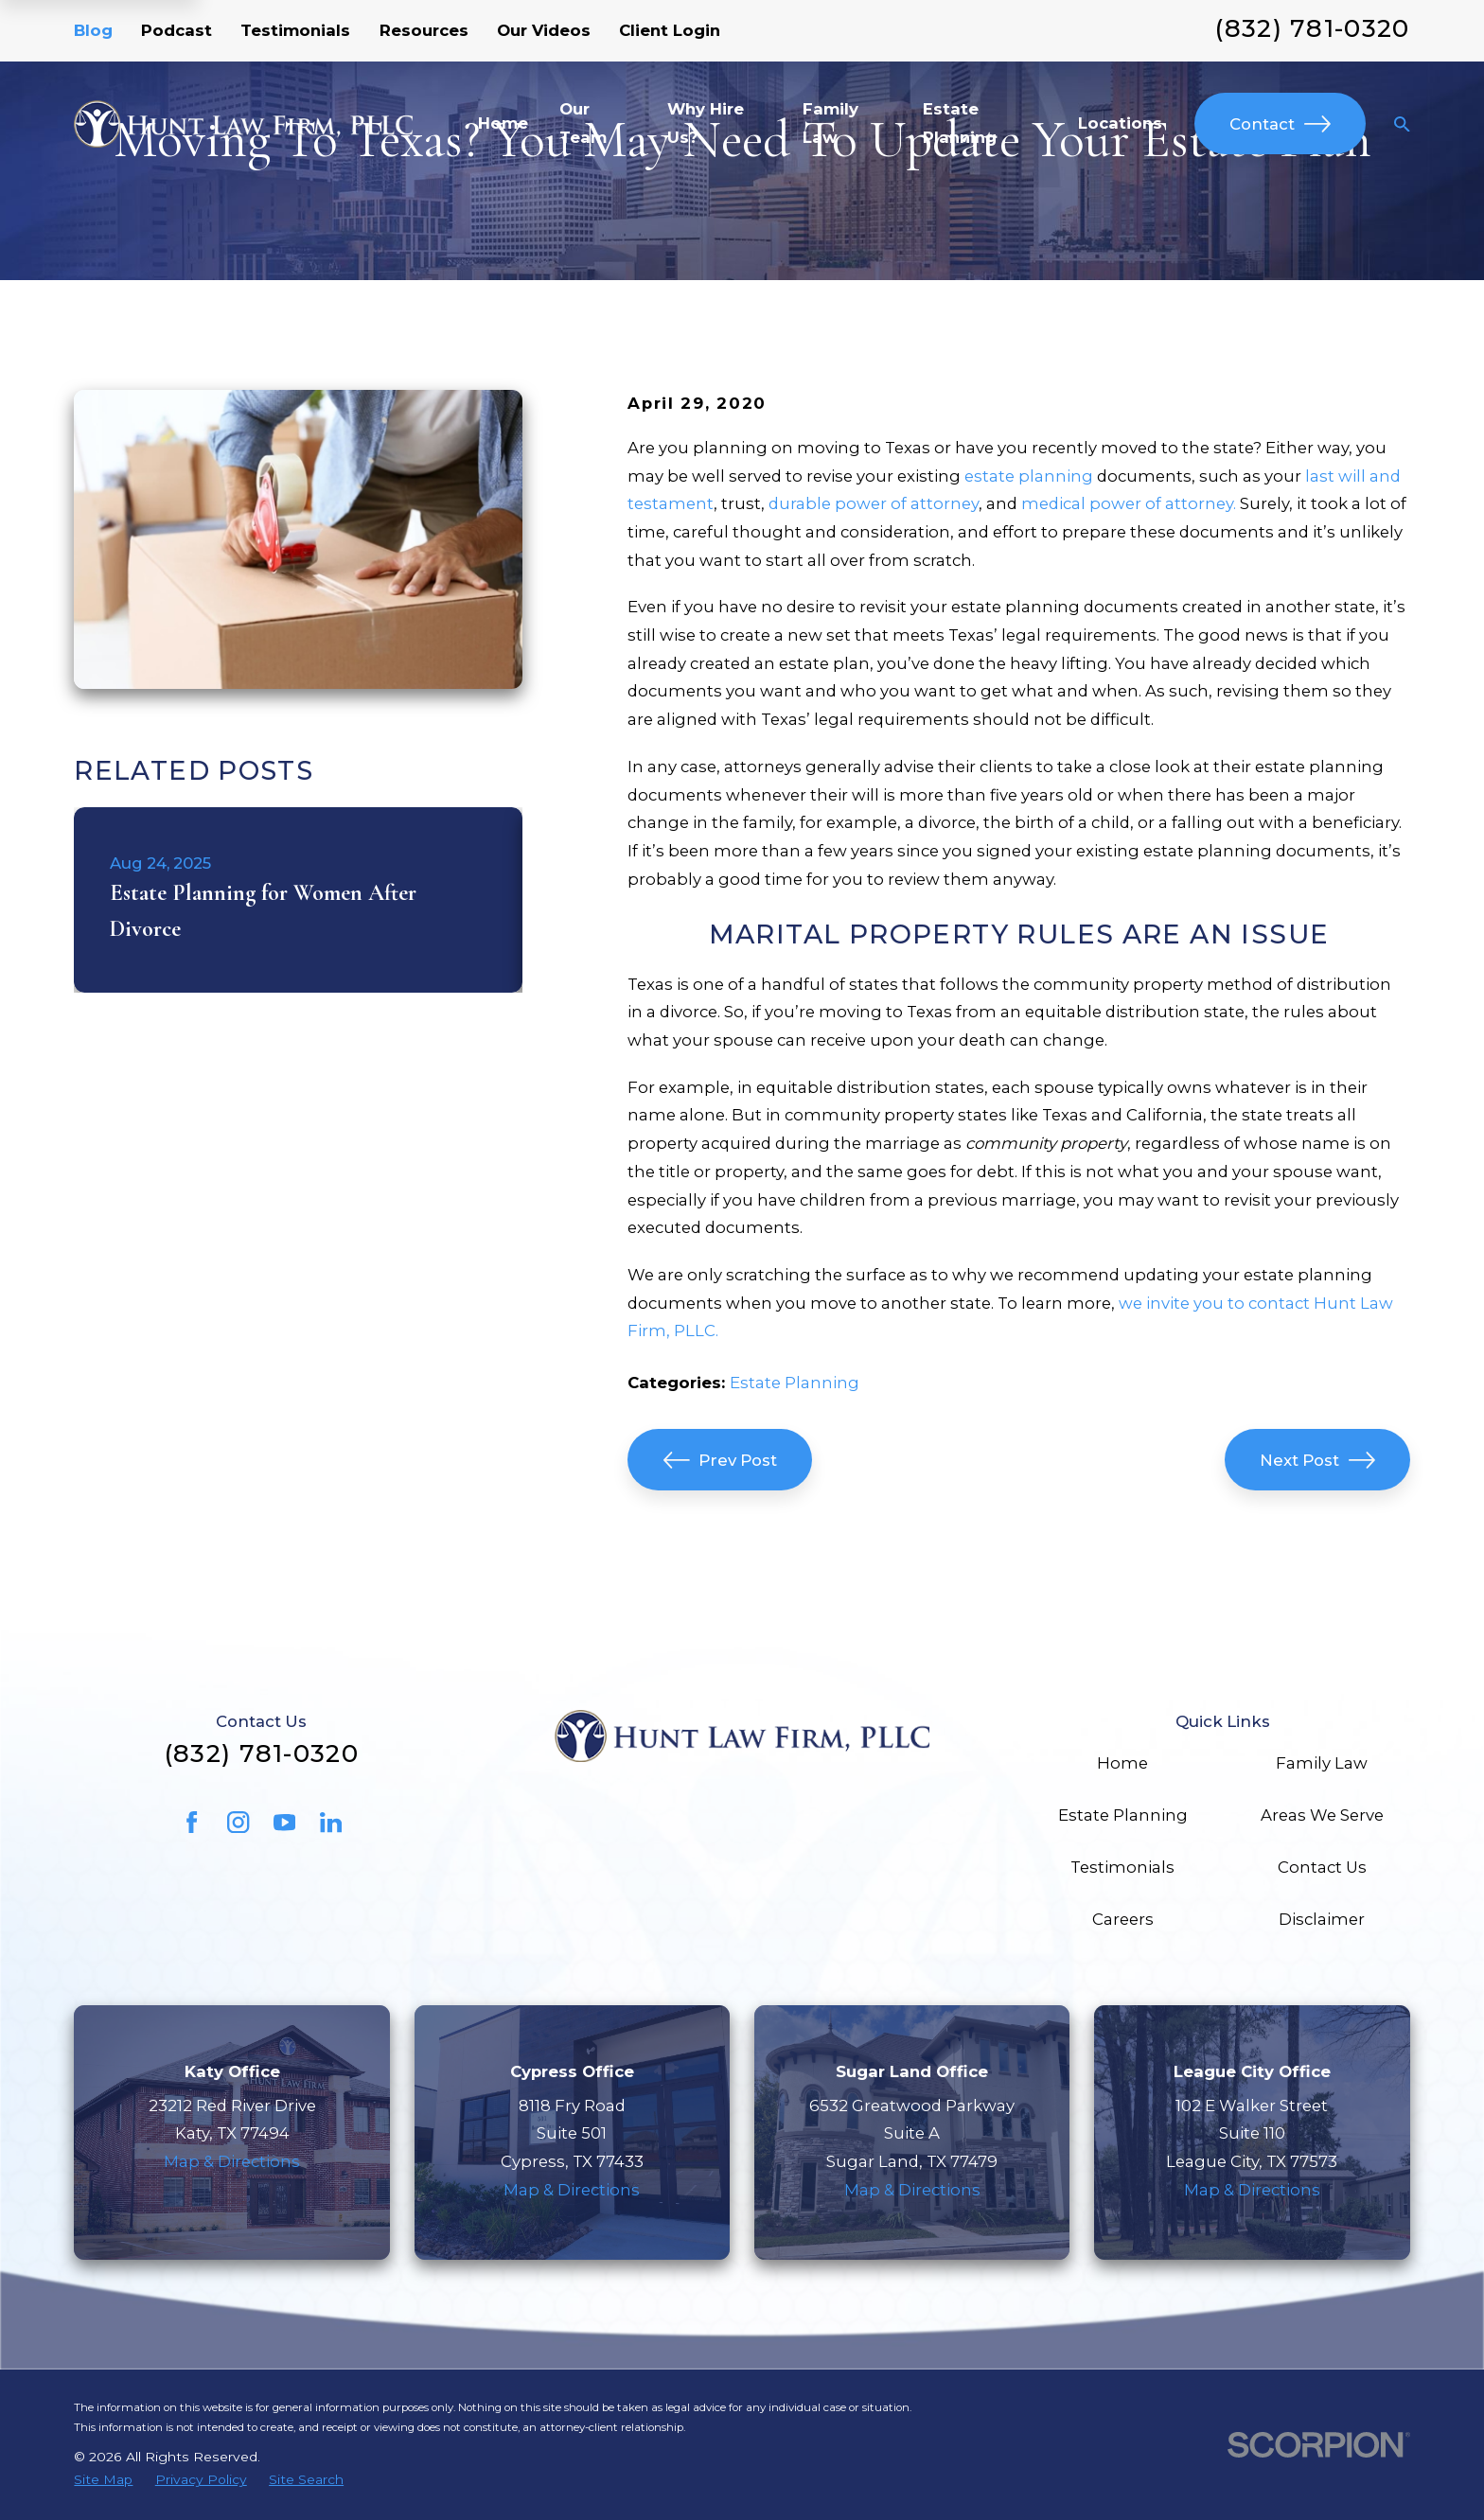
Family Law (1322, 1762)
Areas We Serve (1322, 1815)
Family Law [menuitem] (830, 123)
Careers (1123, 1919)
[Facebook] (192, 1822)
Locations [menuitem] (1120, 123)
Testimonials (295, 30)
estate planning (1028, 476)
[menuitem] (103, 2480)
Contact (1280, 124)
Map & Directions (232, 2161)
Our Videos (544, 30)
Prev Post (720, 1460)
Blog (93, 30)
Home (1122, 1762)
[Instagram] (238, 1822)
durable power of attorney (873, 503)
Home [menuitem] (503, 123)
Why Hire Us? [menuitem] (705, 123)
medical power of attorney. (1128, 503)
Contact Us (1322, 1867)
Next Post (1317, 1460)
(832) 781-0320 (1312, 28)
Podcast (176, 30)
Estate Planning (794, 1382)
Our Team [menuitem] (583, 123)
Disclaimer (1322, 1919)
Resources (424, 30)
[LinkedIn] (331, 1822)
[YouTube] (284, 1822)
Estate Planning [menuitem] (960, 123)
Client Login (669, 30)
